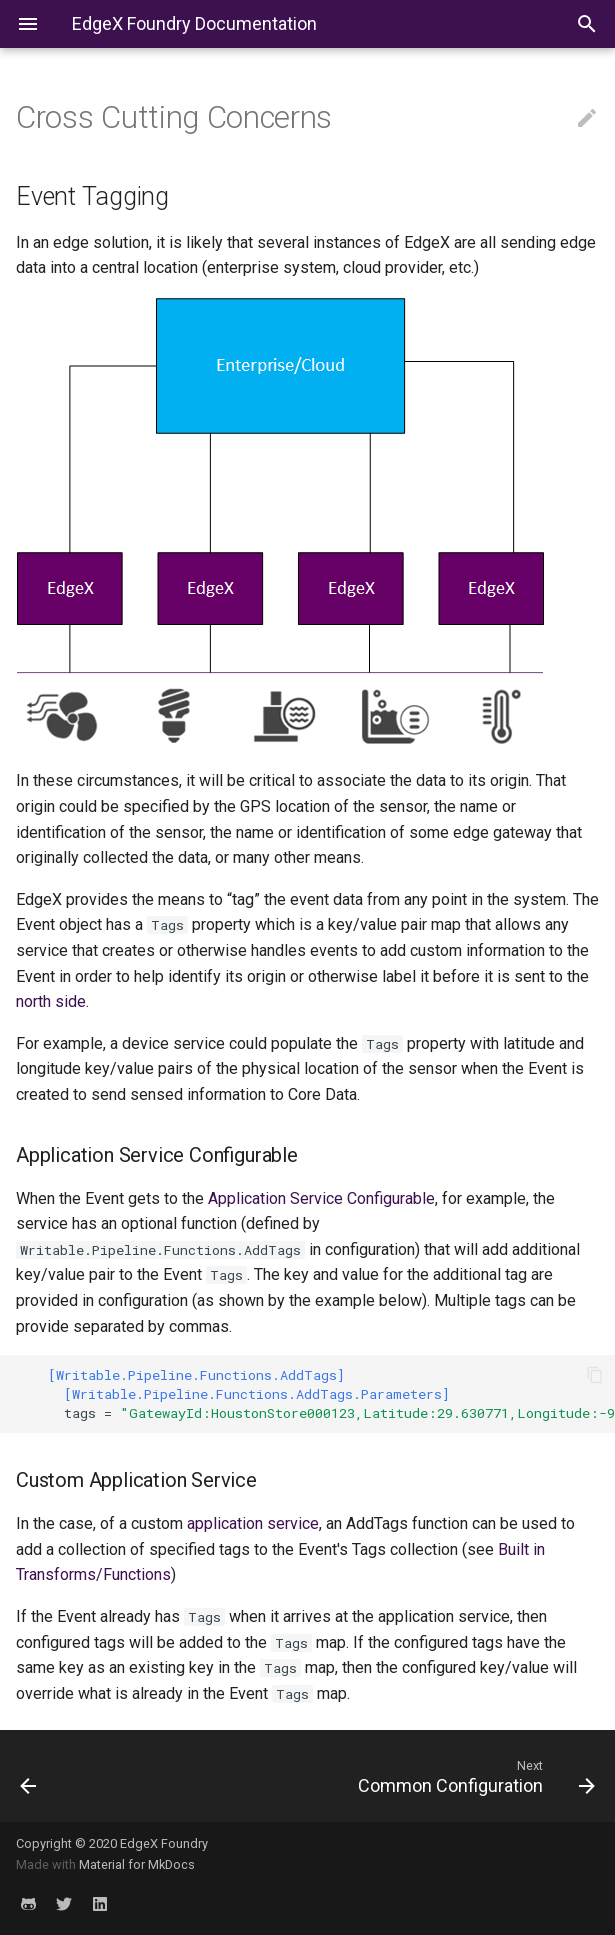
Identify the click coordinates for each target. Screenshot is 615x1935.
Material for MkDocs (137, 1864)
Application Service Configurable (321, 1198)
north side (51, 1001)
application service (253, 1523)
